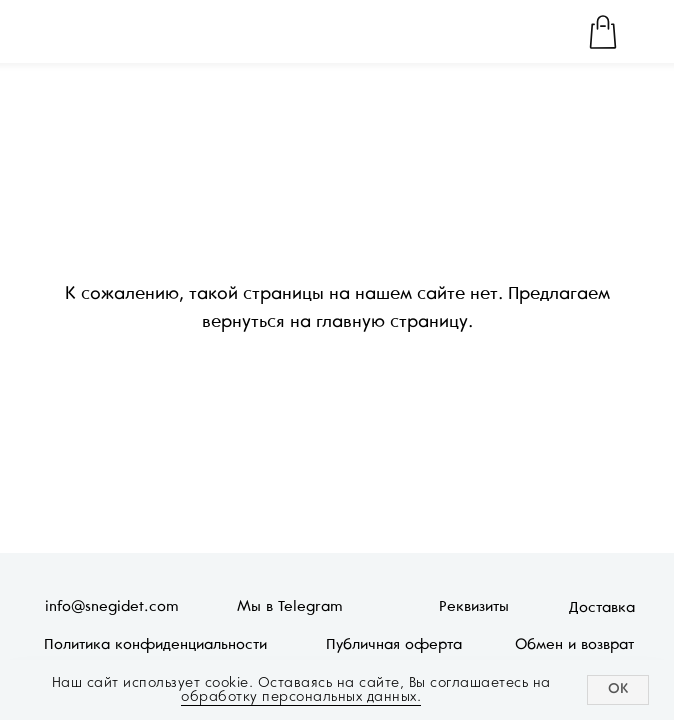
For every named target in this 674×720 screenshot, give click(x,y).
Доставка (602, 608)
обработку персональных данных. (301, 696)
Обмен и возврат (574, 645)
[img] (71, 32)
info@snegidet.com (112, 607)
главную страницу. (394, 322)
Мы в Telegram (290, 607)
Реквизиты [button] (474, 607)
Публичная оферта (394, 645)
